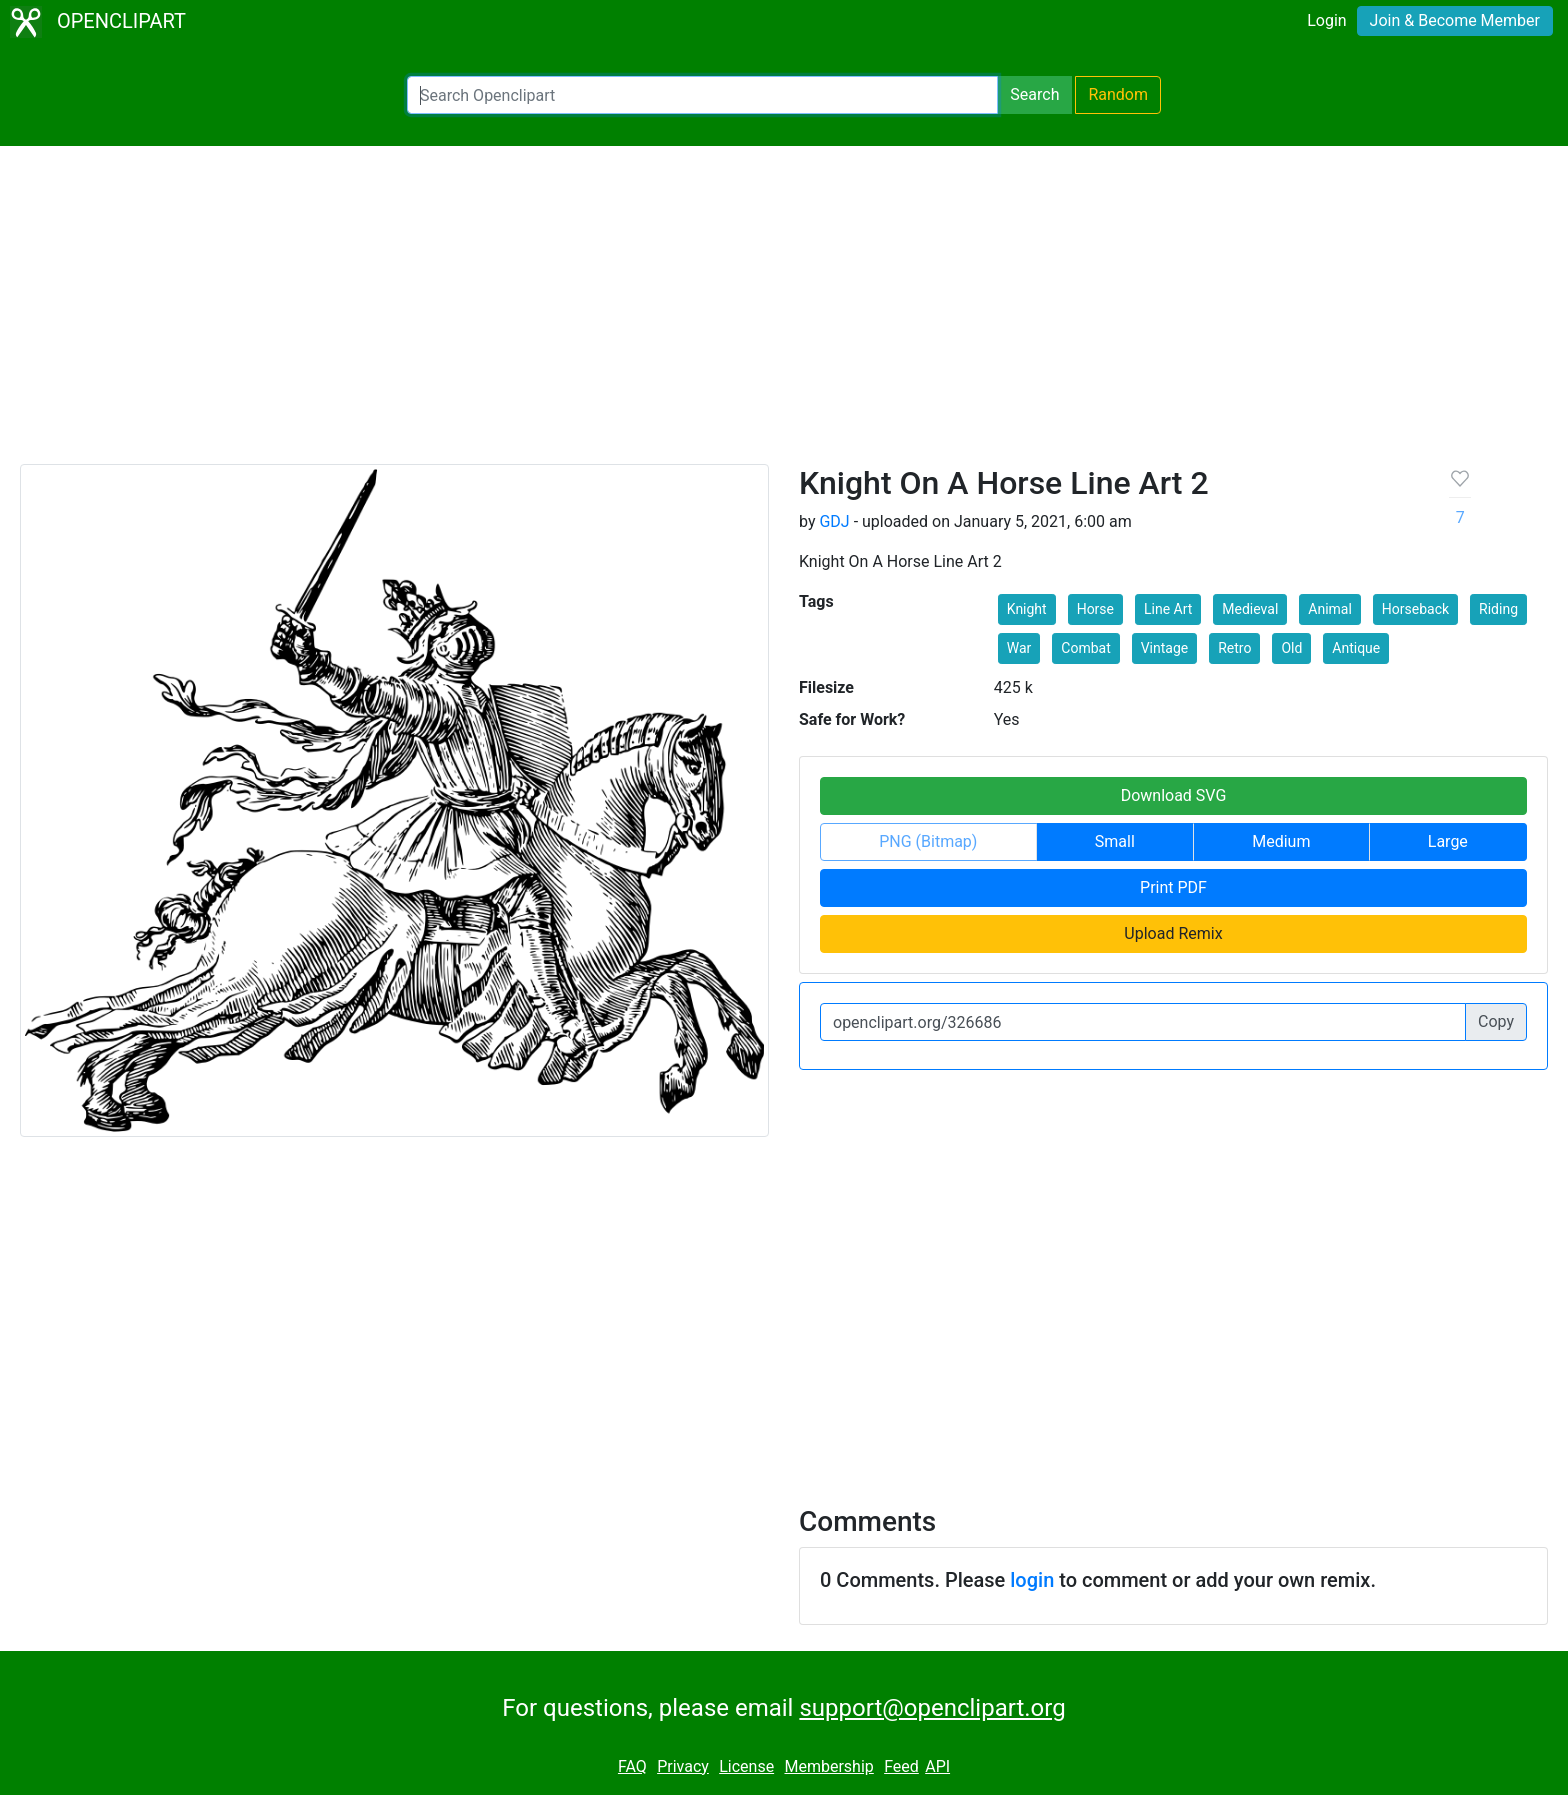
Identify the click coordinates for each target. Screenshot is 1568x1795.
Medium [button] (1281, 841)
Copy (1496, 1021)
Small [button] (1115, 841)
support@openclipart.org (932, 1708)
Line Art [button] (1168, 609)
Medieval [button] (1250, 609)
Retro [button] (1234, 648)
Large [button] (1448, 841)
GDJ (834, 521)
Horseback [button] (1415, 609)
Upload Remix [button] (1173, 933)
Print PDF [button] (1173, 887)
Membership (828, 1766)
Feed (901, 1766)
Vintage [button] (1165, 648)
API (937, 1766)
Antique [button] (1356, 648)
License (746, 1766)
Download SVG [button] (1174, 795)
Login (1326, 20)
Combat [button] (1085, 648)
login (1032, 1580)
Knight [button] (1027, 609)
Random (1118, 94)
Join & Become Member (1455, 20)
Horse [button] (1095, 609)
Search (1034, 94)
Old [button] (1291, 648)
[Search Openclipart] (702, 95)
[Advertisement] (784, 314)
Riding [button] (1498, 609)
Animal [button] (1330, 609)
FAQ (632, 1766)
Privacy (683, 1766)
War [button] (1019, 648)
